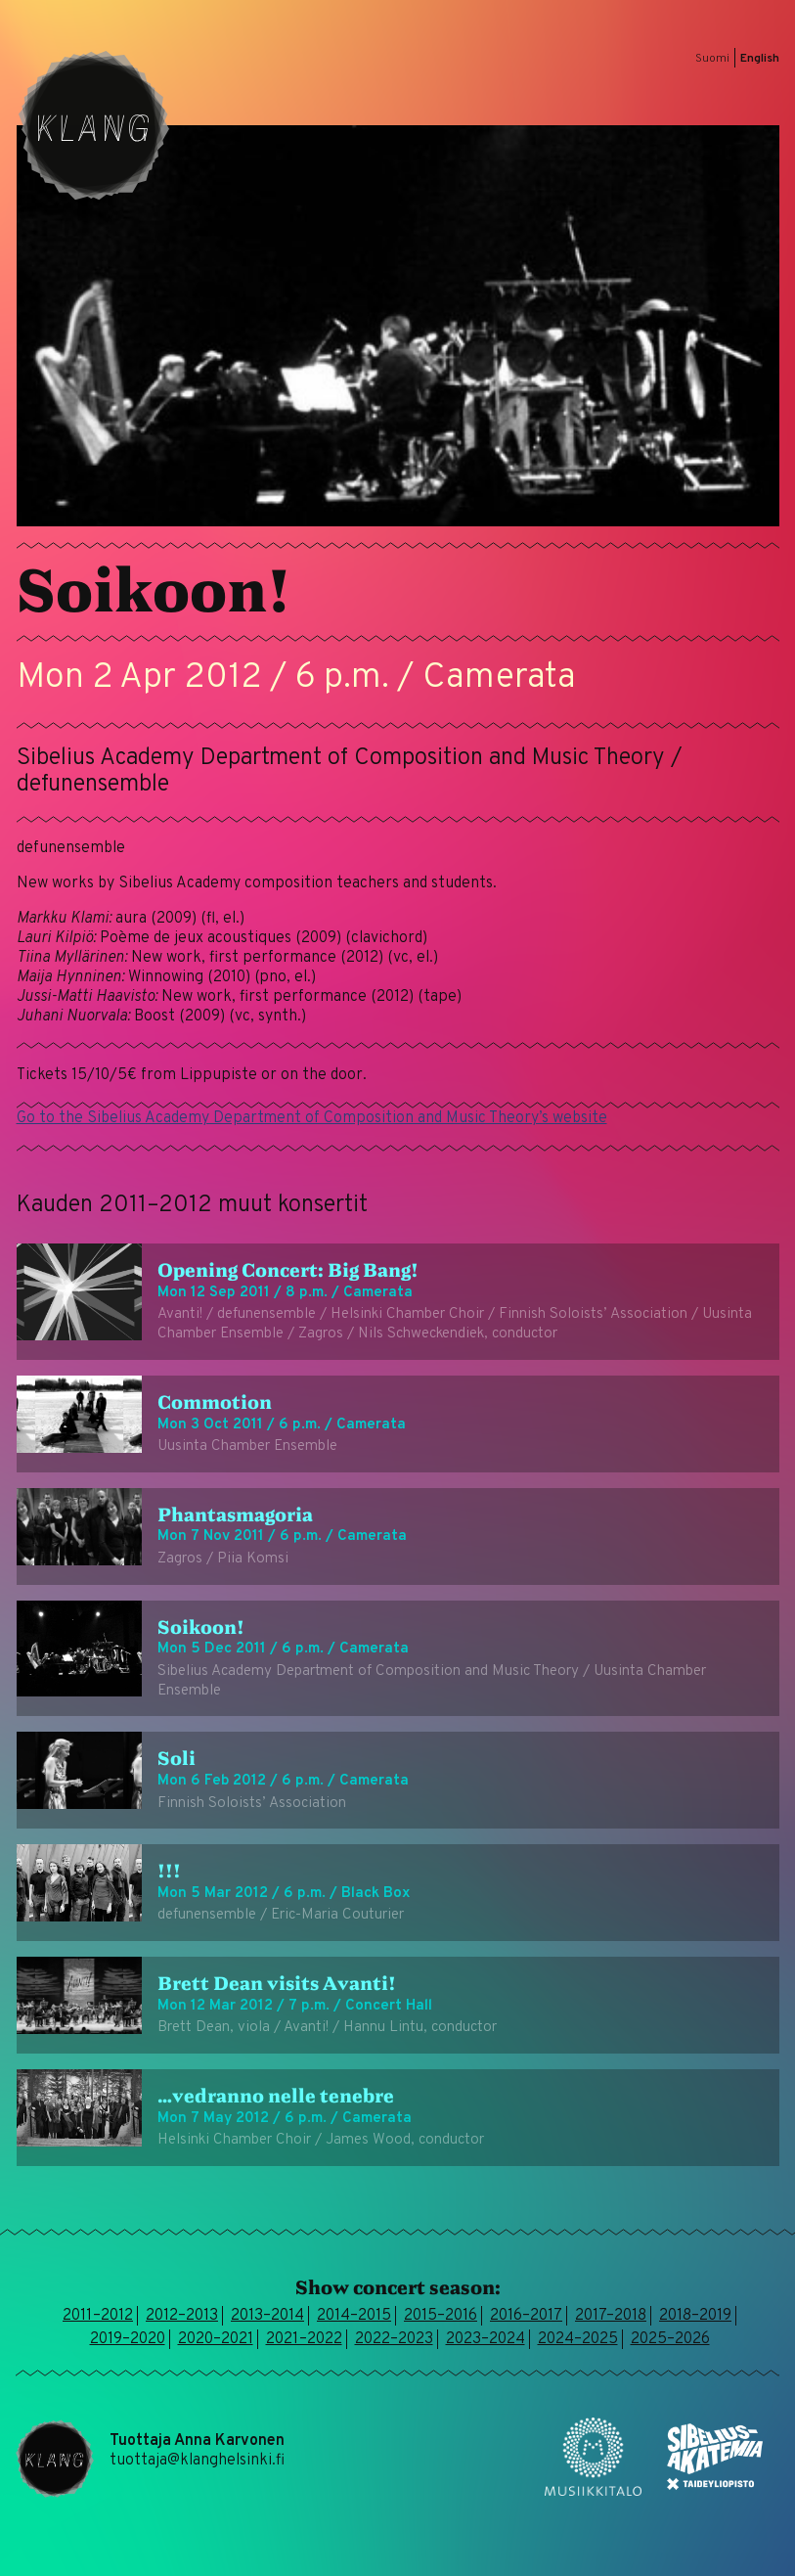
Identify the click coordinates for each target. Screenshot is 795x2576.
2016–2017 (526, 2316)
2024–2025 (578, 2339)
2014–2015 (354, 2316)
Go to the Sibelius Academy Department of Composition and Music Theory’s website (312, 1118)
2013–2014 (267, 2316)
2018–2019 (695, 2316)
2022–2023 (394, 2339)
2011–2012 (98, 2316)
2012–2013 (182, 2316)
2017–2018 (610, 2316)
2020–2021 (215, 2339)
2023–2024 (485, 2339)
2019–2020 (127, 2339)
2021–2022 (304, 2339)
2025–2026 (670, 2339)
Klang (94, 125)
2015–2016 (440, 2316)
